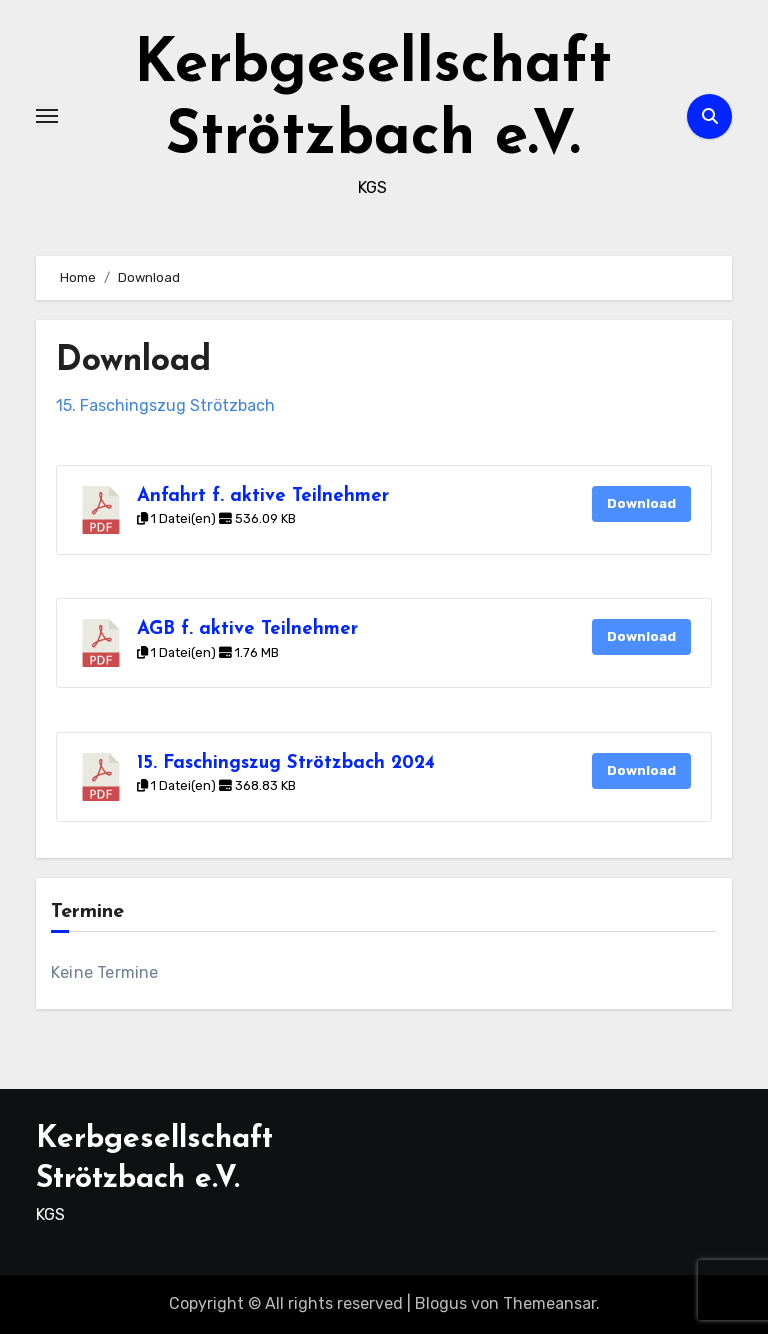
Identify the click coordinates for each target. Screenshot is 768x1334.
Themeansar (549, 1303)
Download (641, 503)
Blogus (441, 1303)
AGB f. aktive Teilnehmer (247, 629)
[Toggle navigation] (47, 116)
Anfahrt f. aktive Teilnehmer (263, 496)
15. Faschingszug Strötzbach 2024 (286, 763)
